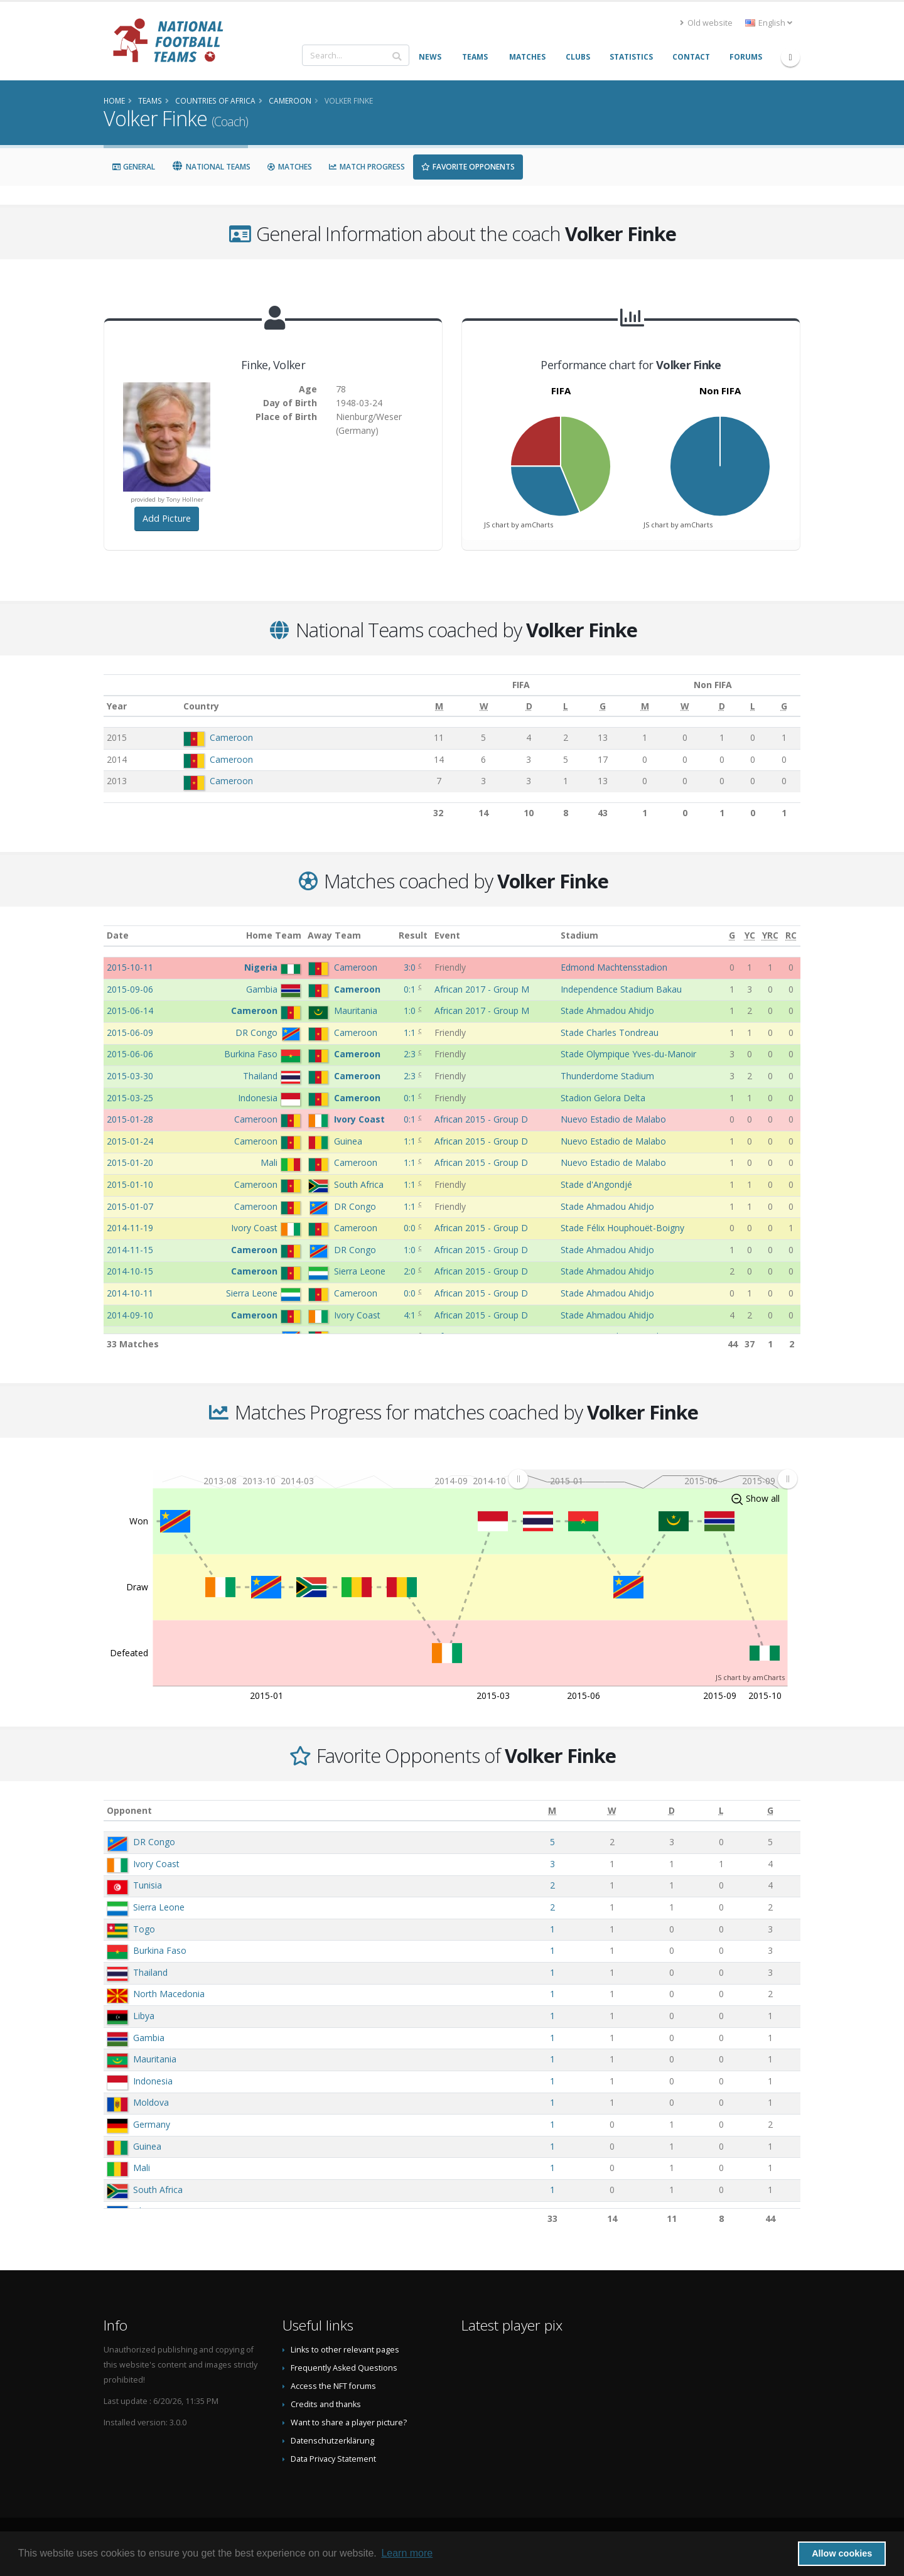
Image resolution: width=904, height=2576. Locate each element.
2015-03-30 (130, 1076)
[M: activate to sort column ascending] (439, 706)
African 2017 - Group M (481, 989)
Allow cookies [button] (842, 2553)
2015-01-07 (130, 1206)
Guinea (147, 2146)
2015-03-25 (130, 1098)
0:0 (411, 1228)
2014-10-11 (130, 1293)
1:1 (411, 1032)
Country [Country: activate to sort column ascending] (202, 706)
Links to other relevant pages (345, 2349)
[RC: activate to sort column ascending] (791, 935)
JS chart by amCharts (518, 524)
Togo (144, 1929)
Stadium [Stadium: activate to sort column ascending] (579, 935)
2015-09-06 (130, 989)
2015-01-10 (130, 1184)
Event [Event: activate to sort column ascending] (447, 935)
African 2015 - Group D (481, 1119)
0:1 (411, 989)
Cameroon (232, 737)
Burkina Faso (159, 1950)
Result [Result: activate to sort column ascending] (413, 935)
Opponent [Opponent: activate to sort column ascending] (129, 1810)
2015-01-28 (130, 1119)
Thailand (150, 1972)
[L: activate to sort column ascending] (565, 706)
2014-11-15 (130, 1250)
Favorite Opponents (468, 166)
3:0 (411, 967)
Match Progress (366, 166)
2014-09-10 (130, 1315)
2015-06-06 (130, 1054)
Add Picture (167, 518)
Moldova (151, 2102)
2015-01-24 (130, 1141)
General (133, 166)
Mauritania (154, 2059)
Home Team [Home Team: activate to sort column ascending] (273, 935)
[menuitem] (652, 1478)
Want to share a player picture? (349, 2422)
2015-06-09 (130, 1032)
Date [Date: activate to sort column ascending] (118, 935)
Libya (143, 2016)
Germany (151, 2124)
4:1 (411, 1315)
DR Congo (154, 1842)
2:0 (411, 1271)
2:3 (411, 1054)
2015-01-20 (130, 1162)
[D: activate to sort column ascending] (529, 706)
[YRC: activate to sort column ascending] (770, 935)
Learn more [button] (407, 2553)
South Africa (158, 2190)
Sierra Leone (159, 1907)
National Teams (210, 166)
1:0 (411, 1010)
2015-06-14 (130, 1010)
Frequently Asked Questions (344, 2368)
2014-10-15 (130, 1271)
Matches (289, 166)
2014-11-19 (130, 1228)
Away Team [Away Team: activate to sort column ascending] (334, 935)
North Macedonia (169, 1994)
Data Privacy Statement (333, 2459)
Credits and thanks (326, 2404)
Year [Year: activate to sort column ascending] (117, 706)
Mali (141, 2168)
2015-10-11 (130, 967)
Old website (706, 23)
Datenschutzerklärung (332, 2440)
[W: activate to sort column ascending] (484, 706)
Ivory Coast (156, 1864)
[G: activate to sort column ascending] (602, 706)
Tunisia (147, 1885)
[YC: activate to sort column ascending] (749, 935)
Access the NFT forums (333, 2386)
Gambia (148, 2038)
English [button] (768, 23)
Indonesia (153, 2081)
